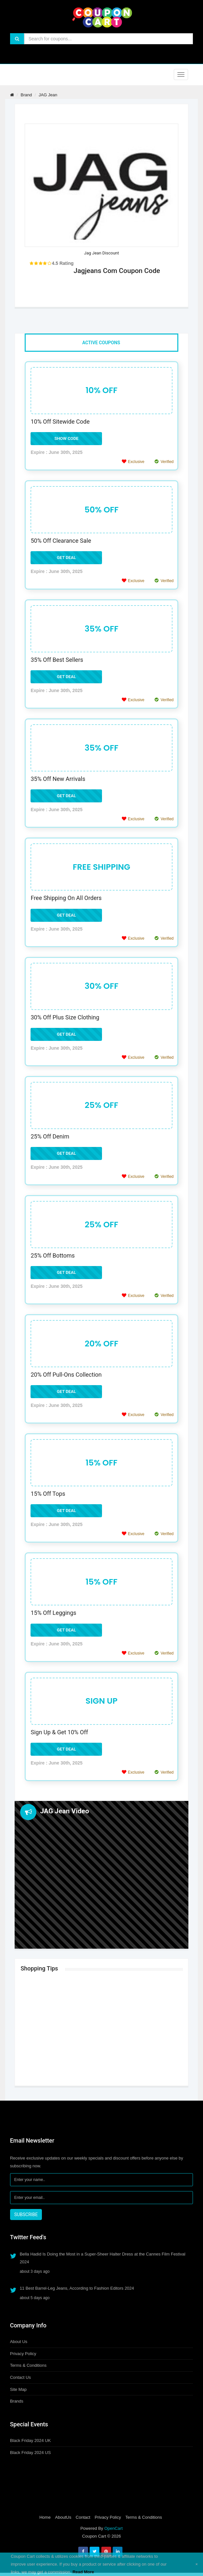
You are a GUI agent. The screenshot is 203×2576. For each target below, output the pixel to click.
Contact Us (20, 2377)
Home (45, 2517)
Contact (83, 2517)
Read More (83, 2571)
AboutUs (63, 2517)
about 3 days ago (35, 2271)
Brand (26, 94)
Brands (16, 2401)
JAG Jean (48, 94)
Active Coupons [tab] (101, 342)
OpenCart (113, 2528)
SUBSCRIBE (26, 2214)
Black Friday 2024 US (30, 2452)
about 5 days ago (35, 2298)
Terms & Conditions (28, 2365)
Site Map (18, 2389)
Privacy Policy (23, 2353)
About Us (18, 2341)
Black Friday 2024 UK (30, 2440)
